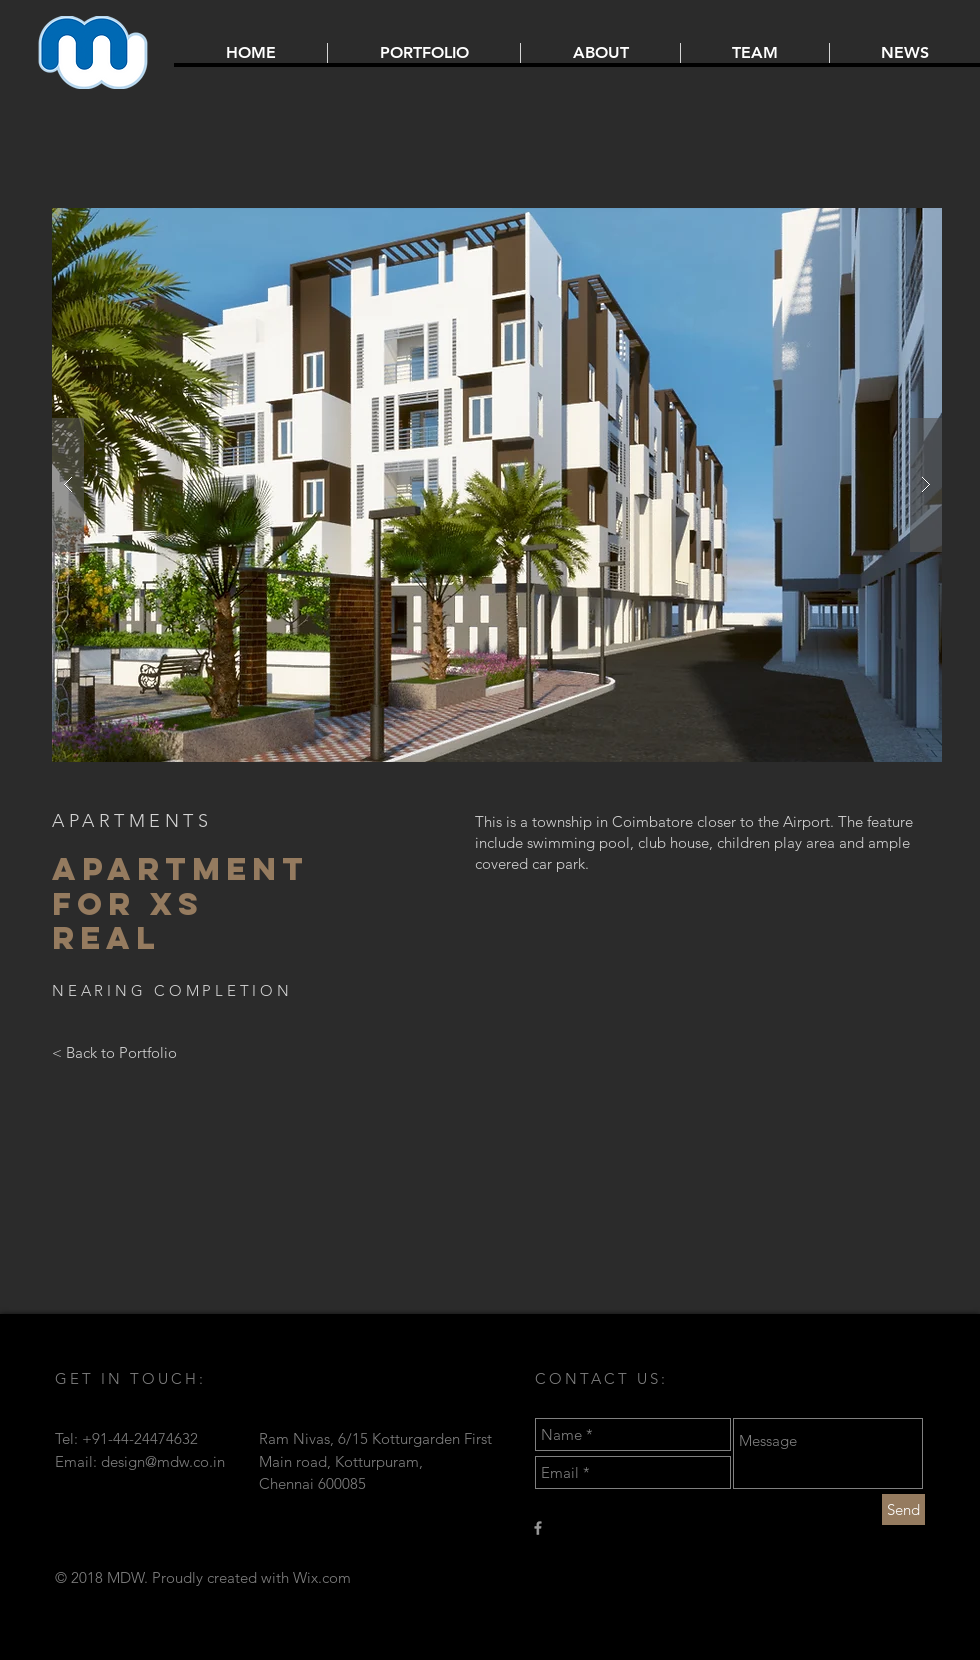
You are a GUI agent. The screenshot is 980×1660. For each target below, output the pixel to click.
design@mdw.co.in (163, 1461)
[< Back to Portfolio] (114, 1053)
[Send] (903, 1509)
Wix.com (322, 1577)
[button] (497, 485)
